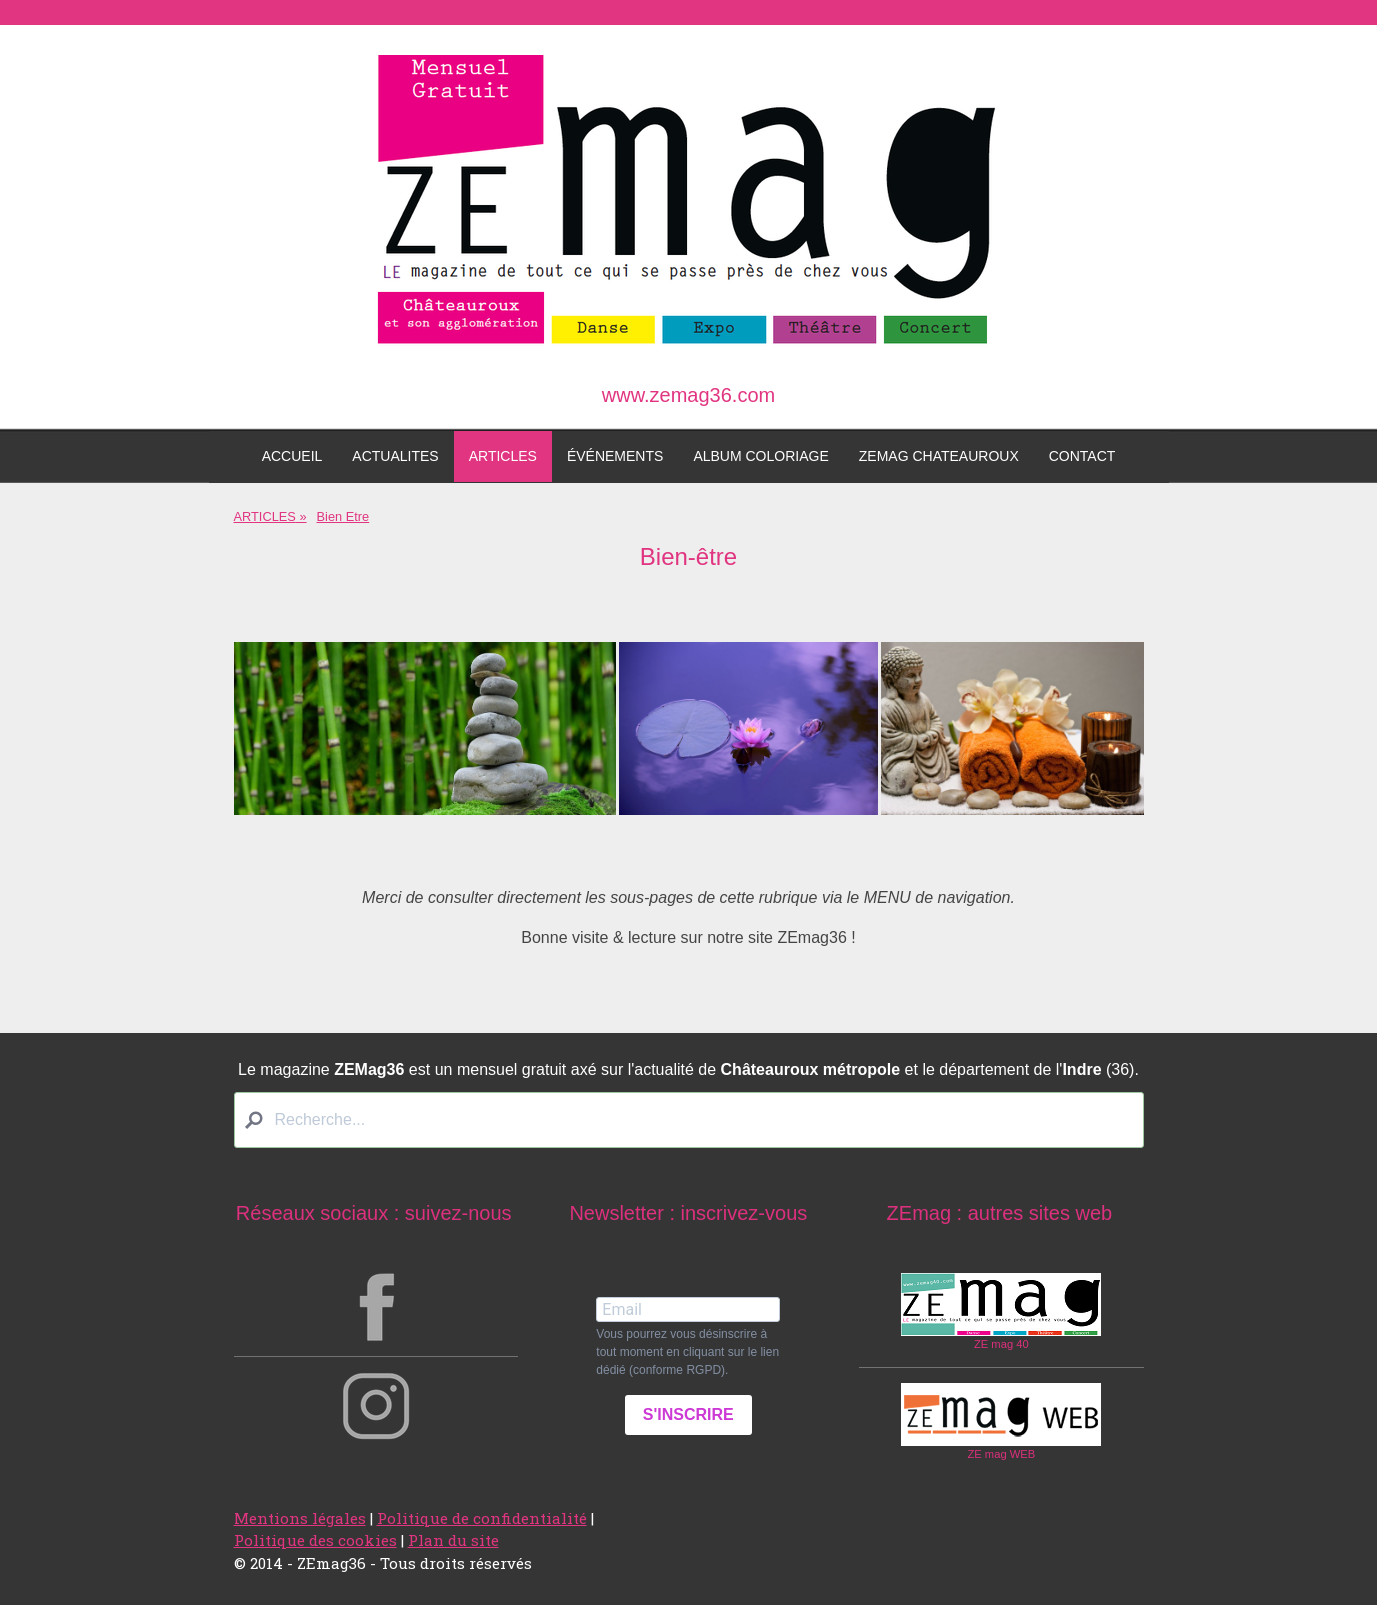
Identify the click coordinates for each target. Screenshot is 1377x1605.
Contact (1082, 456)
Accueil (292, 456)
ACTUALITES (395, 456)
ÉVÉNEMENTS (615, 456)
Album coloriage (760, 456)
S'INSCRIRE (688, 1414)
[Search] (689, 1120)
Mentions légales (300, 1518)
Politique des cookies (315, 1540)
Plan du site (453, 1540)
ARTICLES (503, 456)
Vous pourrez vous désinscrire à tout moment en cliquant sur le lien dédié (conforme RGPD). (687, 1352)
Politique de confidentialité (482, 1518)
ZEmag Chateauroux (939, 456)
